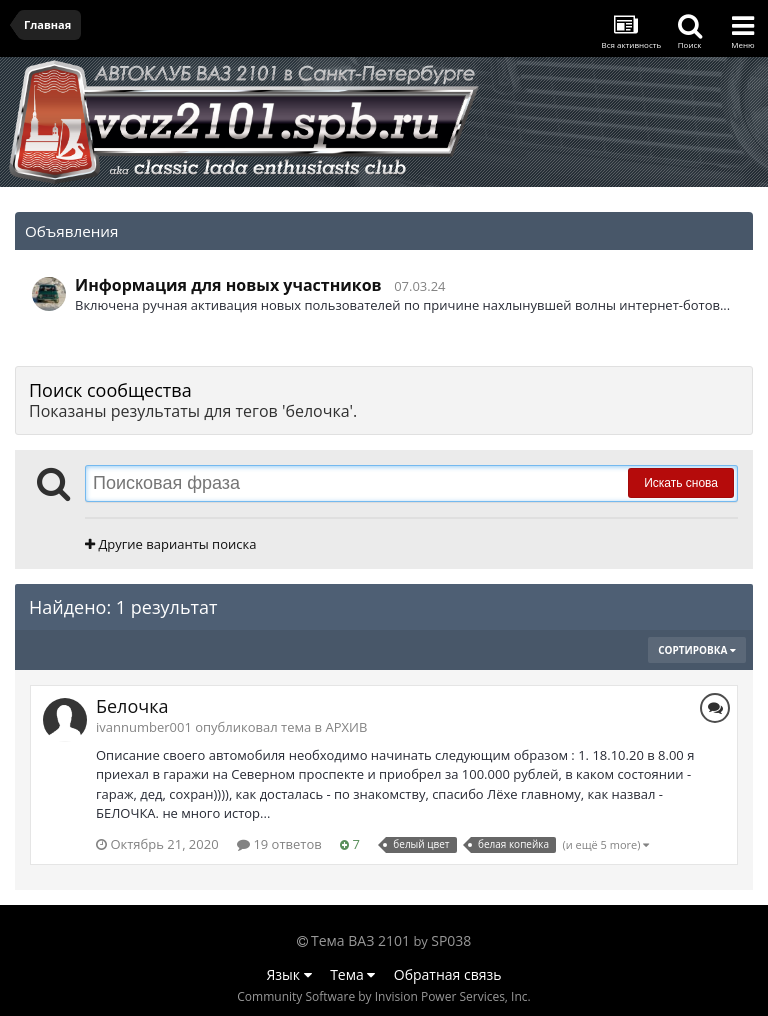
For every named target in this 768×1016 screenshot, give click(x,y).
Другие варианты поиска (170, 544)
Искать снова (681, 483)
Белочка (132, 706)
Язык (289, 974)
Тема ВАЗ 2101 (360, 940)
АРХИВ (346, 727)
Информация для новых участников (228, 285)
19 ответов (279, 844)
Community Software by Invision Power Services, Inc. (383, 996)
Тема (352, 974)
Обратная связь (448, 974)
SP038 (451, 940)
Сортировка (697, 650)
